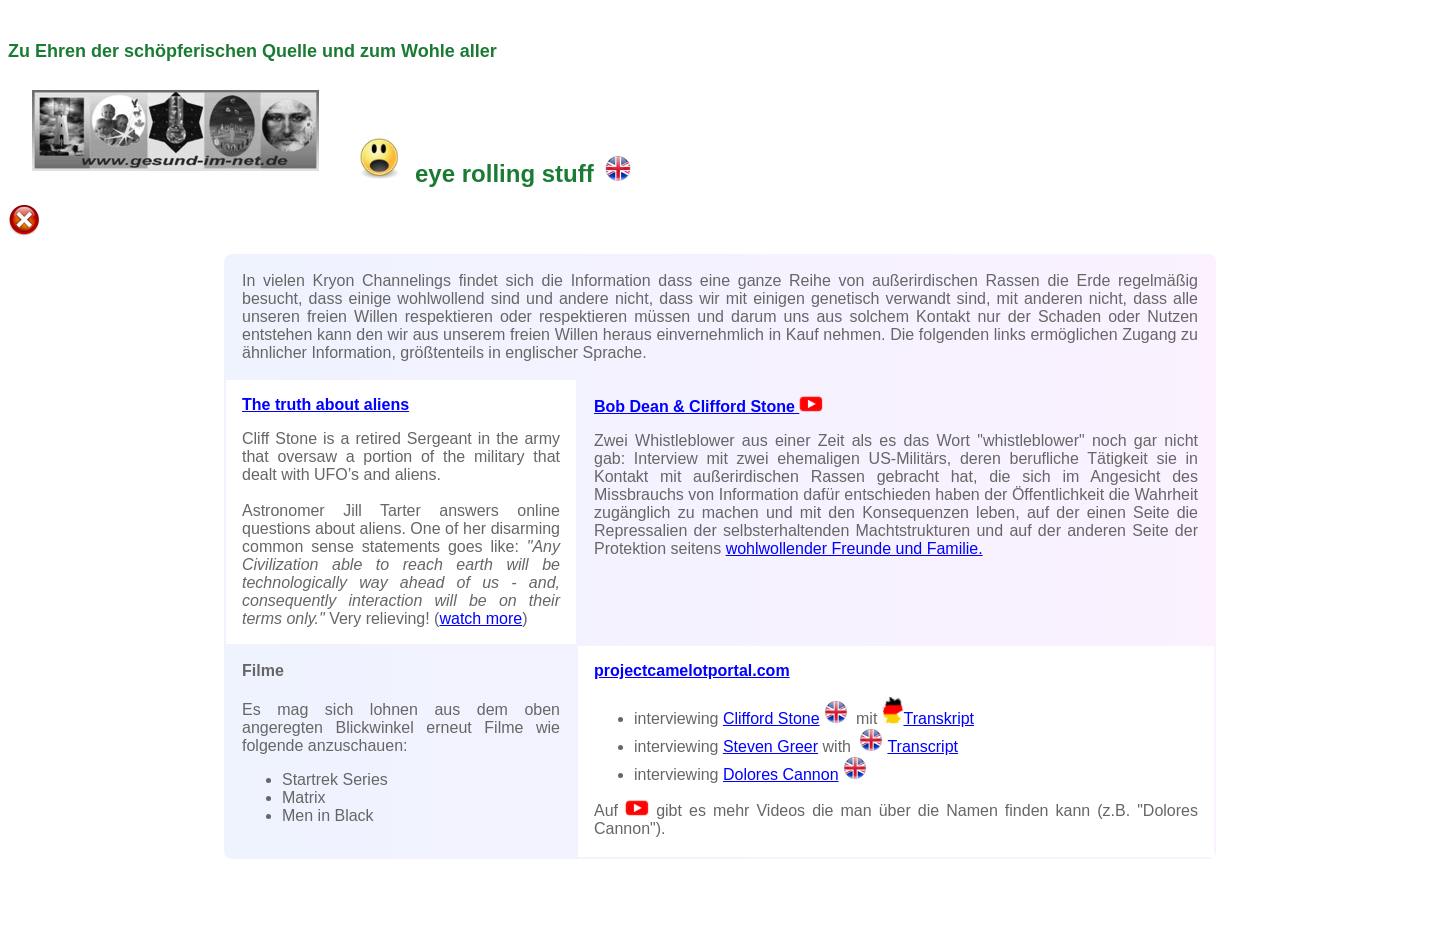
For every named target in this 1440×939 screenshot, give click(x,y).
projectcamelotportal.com (692, 670)
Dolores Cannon (781, 774)
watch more (480, 618)
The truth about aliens (325, 404)
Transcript (906, 746)
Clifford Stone (787, 718)
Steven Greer (770, 746)
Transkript (928, 718)
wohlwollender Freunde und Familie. (854, 548)
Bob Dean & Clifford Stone (708, 406)
